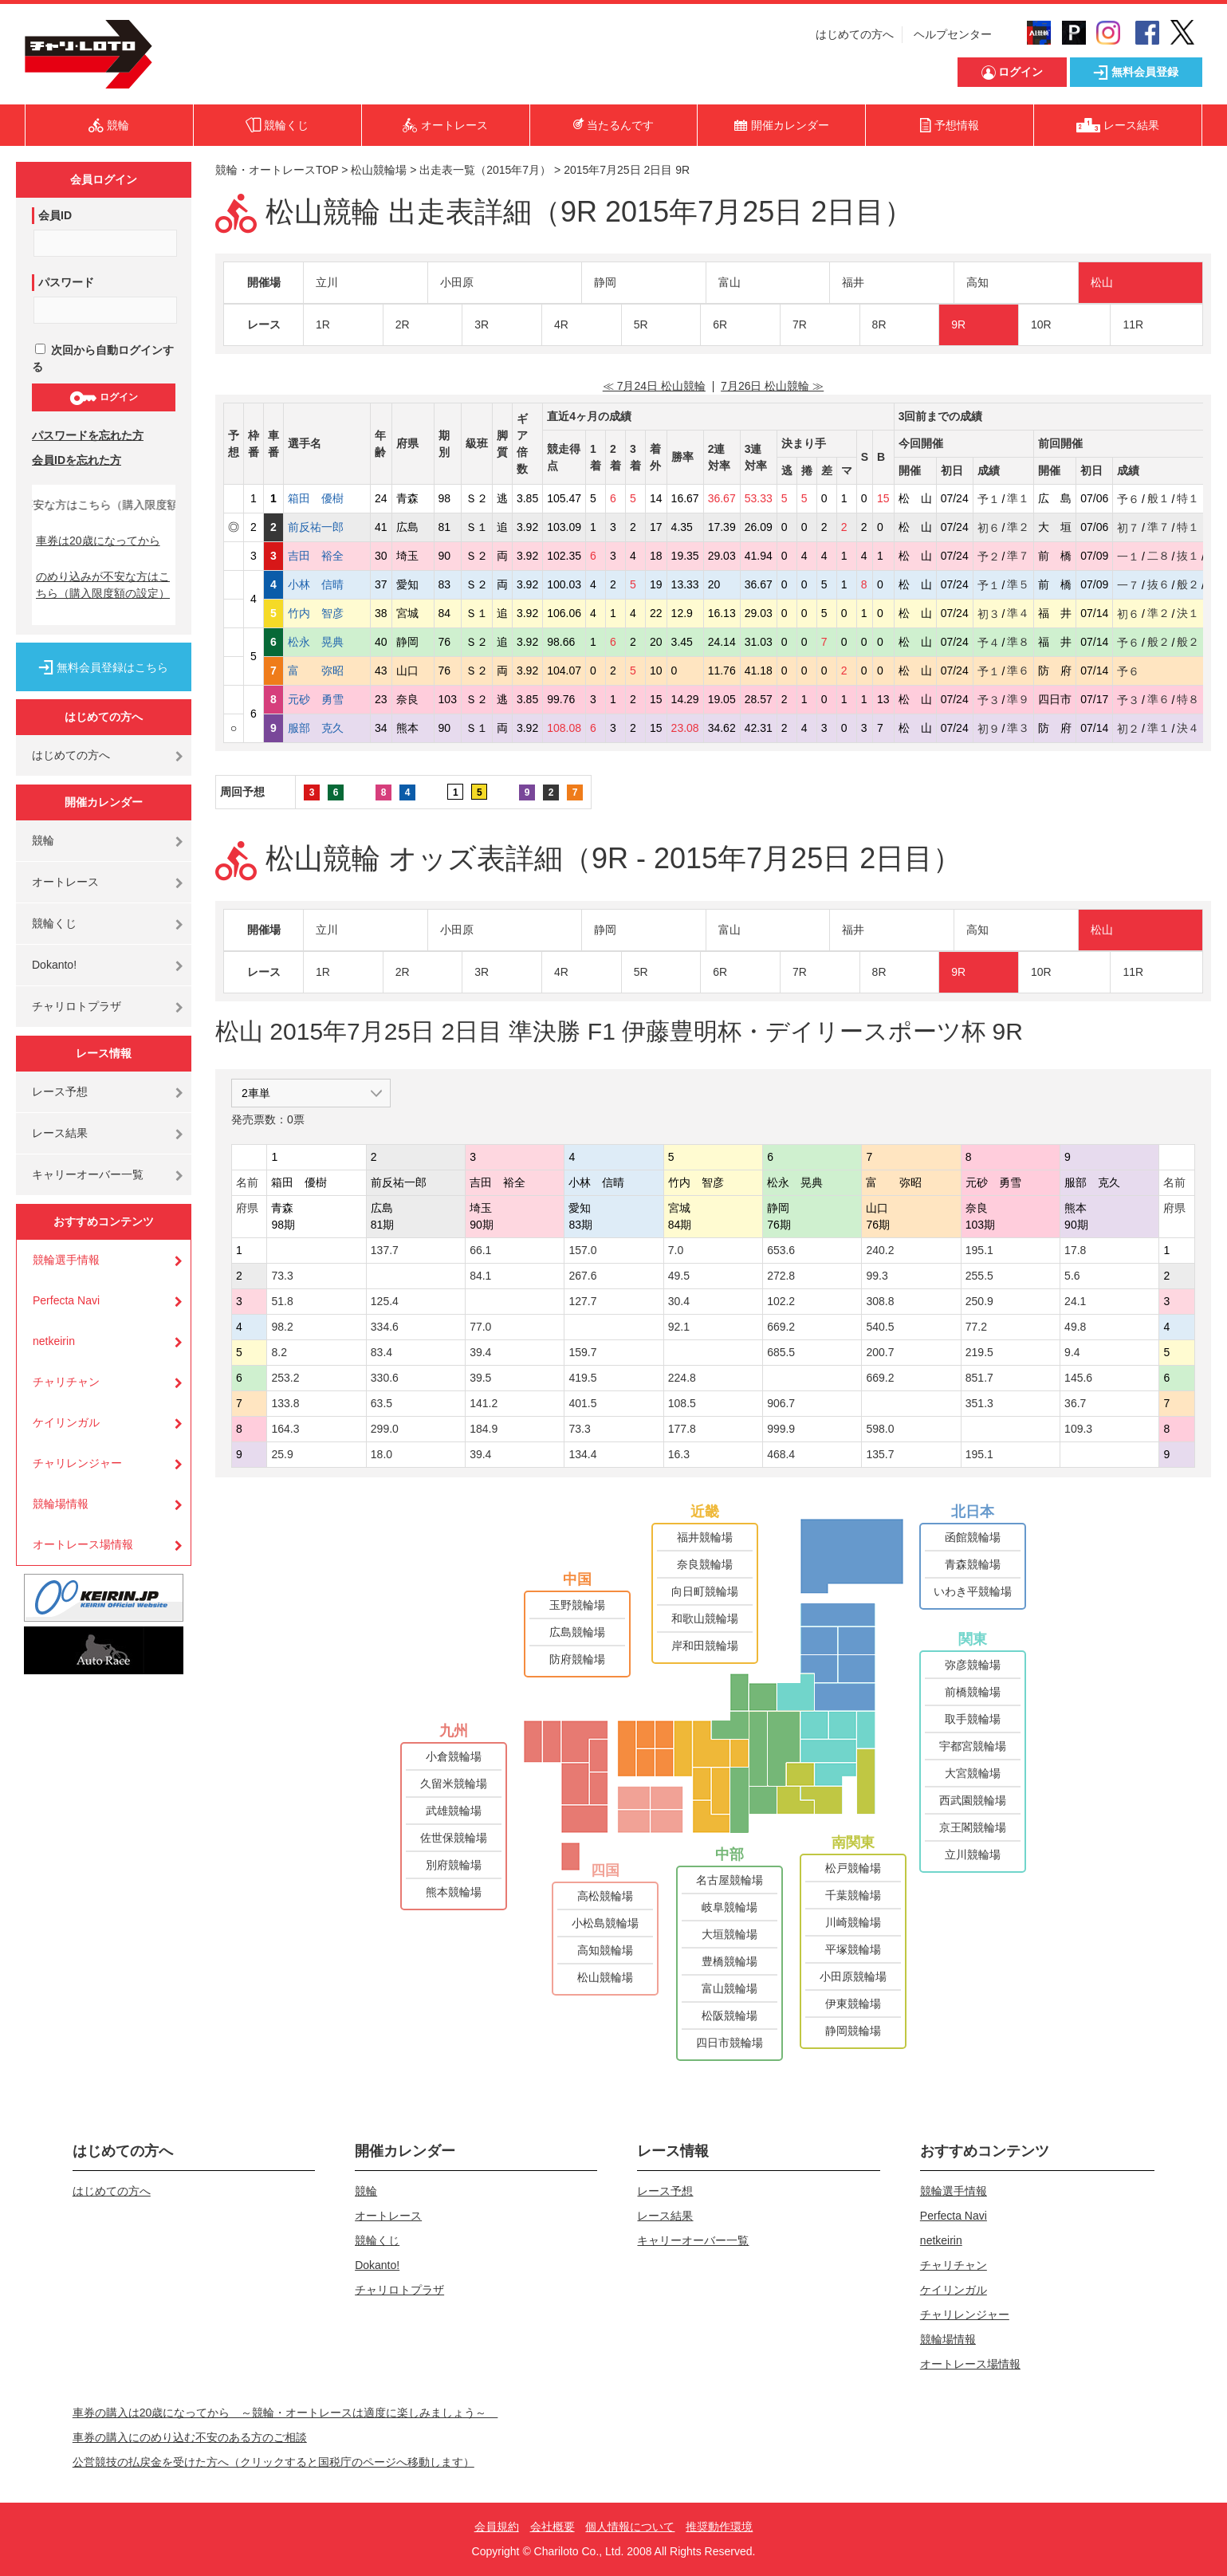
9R (958, 324)
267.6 (582, 1275)
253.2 (285, 1377)
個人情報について (629, 2526)
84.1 (480, 1275)
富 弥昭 (327, 670)
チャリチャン (66, 1381)
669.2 (781, 1326)
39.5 (480, 1377)
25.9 (282, 1454)
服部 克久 (327, 728)
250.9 (979, 1301)
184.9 (483, 1428)
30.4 (679, 1301)
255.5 (979, 1275)
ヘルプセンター (953, 34)
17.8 (1075, 1250)
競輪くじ (54, 923)
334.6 (385, 1326)
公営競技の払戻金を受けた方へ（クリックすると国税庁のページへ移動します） (273, 2462)
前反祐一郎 (327, 527)
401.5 (582, 1403)
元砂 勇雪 (327, 699)
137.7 (385, 1250)
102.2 (781, 1301)
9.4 (1072, 1352)
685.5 (781, 1352)
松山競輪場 (379, 169)
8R (879, 324)
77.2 (976, 1326)
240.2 (880, 1250)
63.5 (381, 1403)
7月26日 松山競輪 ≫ (772, 386)
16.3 (679, 1454)
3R (481, 324)
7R (799, 324)
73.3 (282, 1275)
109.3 (1078, 1428)
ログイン (103, 398)
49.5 (679, 1275)
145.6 (1078, 1377)
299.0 (385, 1428)
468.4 (781, 1454)
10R (1041, 324)
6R (720, 324)
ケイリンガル (66, 1422)
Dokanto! (54, 964)
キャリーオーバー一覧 (88, 1174)
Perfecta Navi (66, 1300)
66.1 (480, 1250)
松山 (1102, 282)
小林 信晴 (327, 584)
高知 (977, 282)
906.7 (781, 1403)
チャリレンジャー (77, 1463)
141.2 (483, 1403)
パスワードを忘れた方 (88, 435)
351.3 (979, 1403)
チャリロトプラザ (76, 1006)
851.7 (979, 1377)
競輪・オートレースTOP (276, 169)
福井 (853, 282)
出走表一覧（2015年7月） (485, 169)
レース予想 (60, 1091)
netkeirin (54, 1341)
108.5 (682, 1403)
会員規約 (496, 2526)
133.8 (285, 1403)
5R (641, 324)
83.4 (381, 1352)
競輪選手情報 (66, 1259)
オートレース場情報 (83, 1544)
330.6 (385, 1377)
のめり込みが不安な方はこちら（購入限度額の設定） (103, 585)
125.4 (385, 1301)
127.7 (582, 1301)
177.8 (682, 1428)
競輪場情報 (60, 1503)
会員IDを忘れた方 (76, 460)
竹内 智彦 (327, 613)
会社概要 (552, 2526)
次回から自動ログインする (103, 358)
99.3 (876, 1275)
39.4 (480, 1352)
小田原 (457, 282)
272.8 (781, 1275)
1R (323, 324)
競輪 (43, 840)
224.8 (682, 1377)
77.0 (480, 1326)
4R (561, 324)
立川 (327, 282)
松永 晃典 (327, 641)
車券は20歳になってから (98, 540)
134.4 (582, 1454)
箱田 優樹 (327, 498)
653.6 (781, 1250)
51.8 (282, 1301)
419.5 (582, 1377)
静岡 (605, 282)
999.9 (781, 1428)
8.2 (278, 1352)
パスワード (66, 282)
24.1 (1075, 1301)
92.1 (679, 1326)
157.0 (582, 1250)
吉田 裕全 (327, 555)
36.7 (1075, 1403)
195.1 (979, 1250)
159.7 (582, 1352)
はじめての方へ (855, 34)
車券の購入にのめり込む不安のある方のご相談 (190, 2437)
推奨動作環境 (719, 2526)
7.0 (675, 1250)
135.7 (880, 1454)
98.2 (282, 1326)
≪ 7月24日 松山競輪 (654, 386)
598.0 (880, 1428)
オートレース (65, 881)
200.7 (880, 1352)
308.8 (880, 1301)
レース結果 (60, 1133)
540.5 (880, 1326)
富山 (729, 282)
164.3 (285, 1428)
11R (1133, 324)
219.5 (979, 1352)
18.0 (381, 1454)
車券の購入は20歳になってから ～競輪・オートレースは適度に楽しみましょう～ (285, 2412)
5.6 (1072, 1275)
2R (402, 324)
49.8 (1075, 1326)
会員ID (55, 215)
